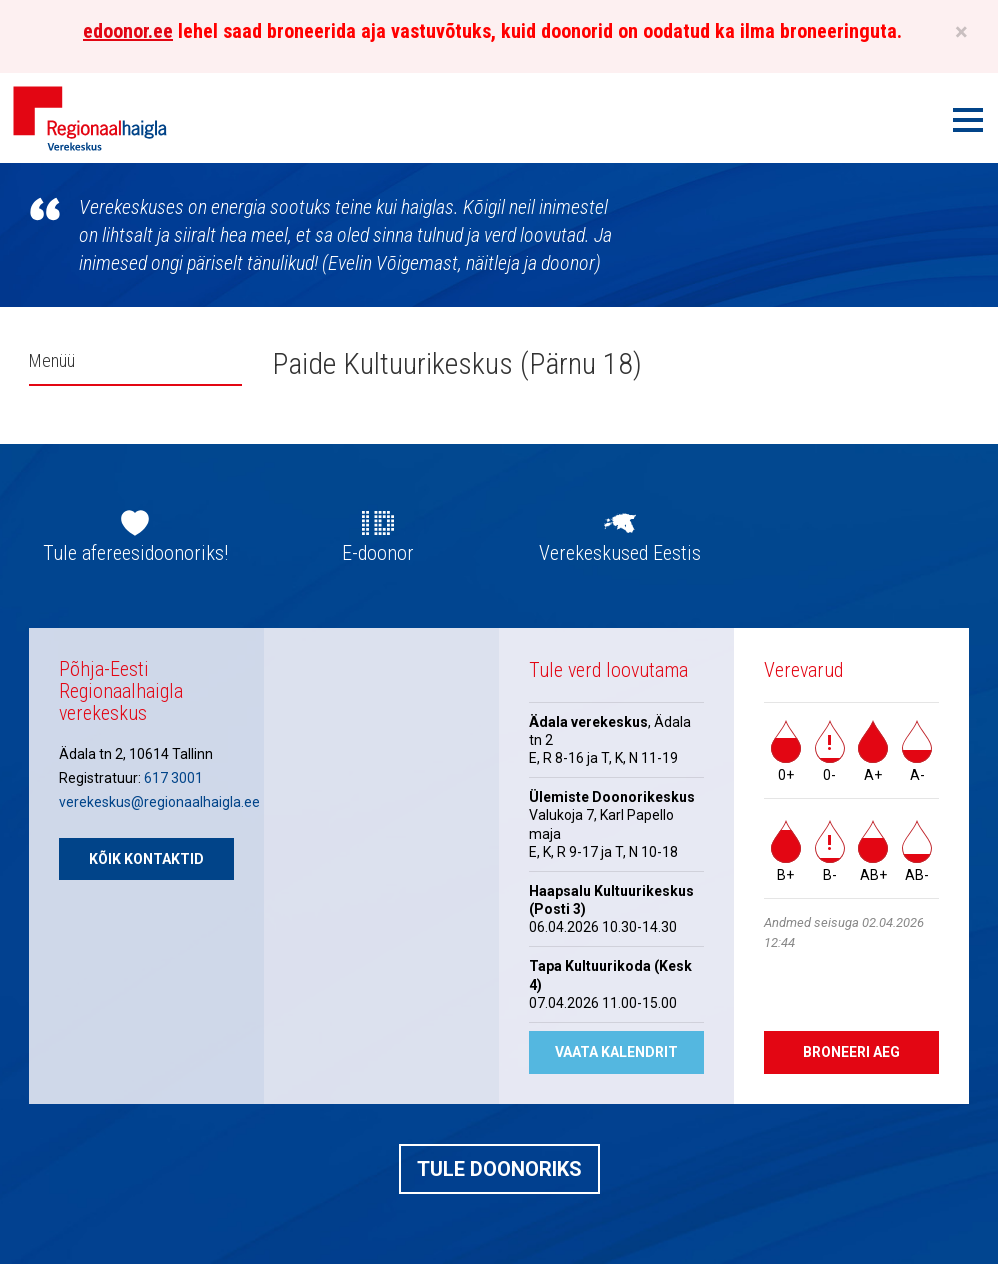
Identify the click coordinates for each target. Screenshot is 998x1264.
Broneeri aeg (851, 1052)
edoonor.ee (128, 31)
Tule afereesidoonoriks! (135, 553)
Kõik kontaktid (146, 859)
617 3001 (173, 778)
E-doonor (378, 553)
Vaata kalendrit (616, 1052)
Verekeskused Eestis (620, 553)
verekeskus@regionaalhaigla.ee (159, 802)
